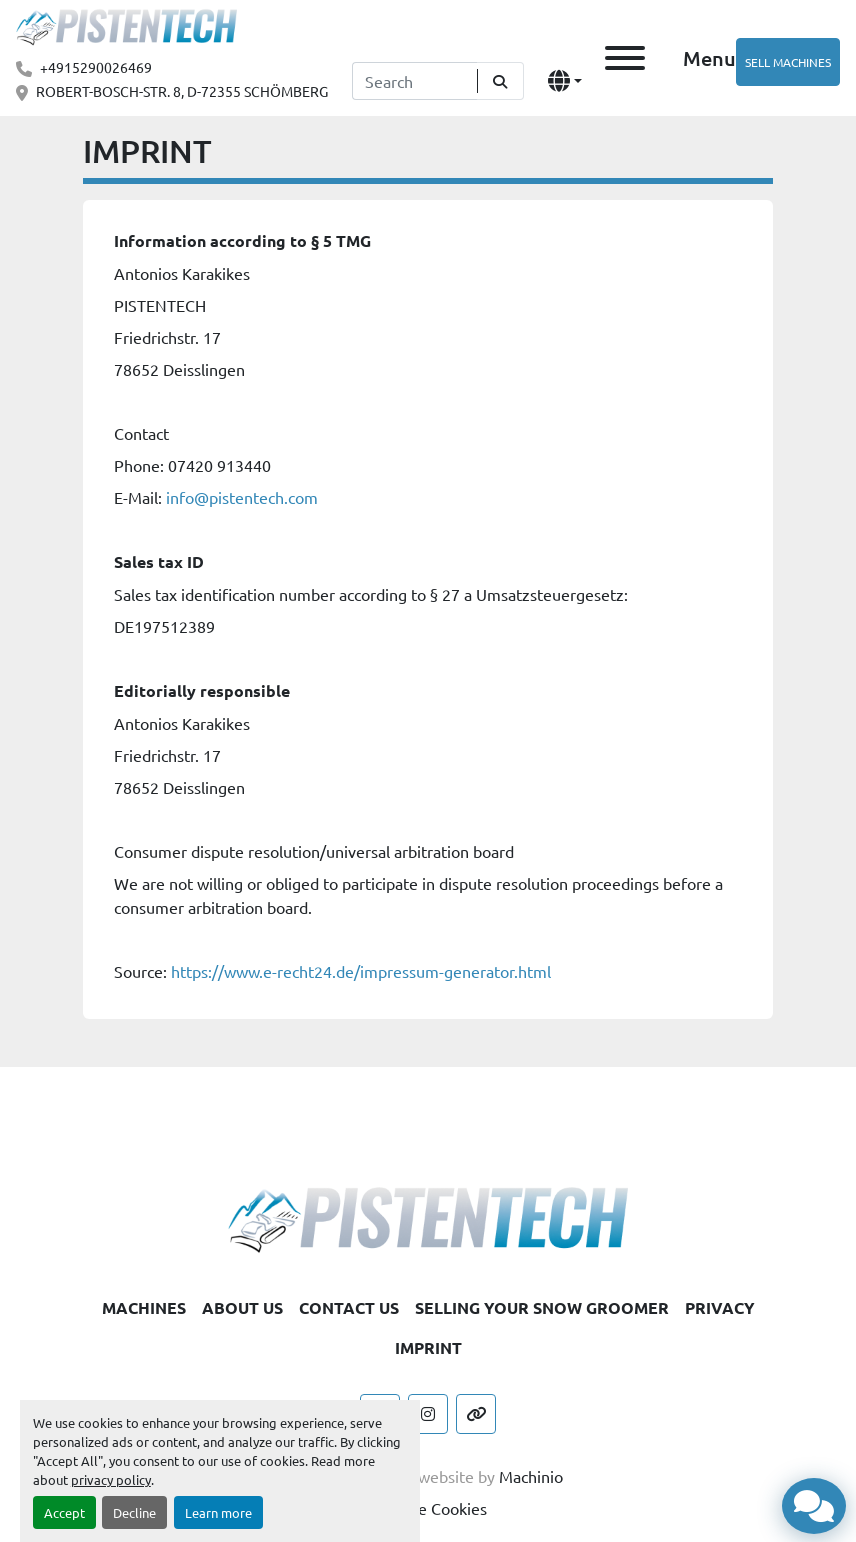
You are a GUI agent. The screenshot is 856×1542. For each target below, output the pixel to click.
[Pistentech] (428, 1217)
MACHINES (144, 1307)
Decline (134, 1512)
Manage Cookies (428, 1508)
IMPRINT (428, 1347)
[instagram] (428, 1414)
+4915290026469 (96, 67)
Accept (64, 1512)
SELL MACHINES (788, 62)
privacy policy (111, 1479)
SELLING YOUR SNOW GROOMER (542, 1307)
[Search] (414, 81)
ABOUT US (242, 1307)
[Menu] (625, 58)
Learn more (218, 1512)
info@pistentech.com (242, 497)
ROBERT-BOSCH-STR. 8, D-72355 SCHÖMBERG (182, 91)
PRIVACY (720, 1307)
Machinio (531, 1476)
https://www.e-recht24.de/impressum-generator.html (361, 971)
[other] (476, 1414)
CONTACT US (349, 1307)
